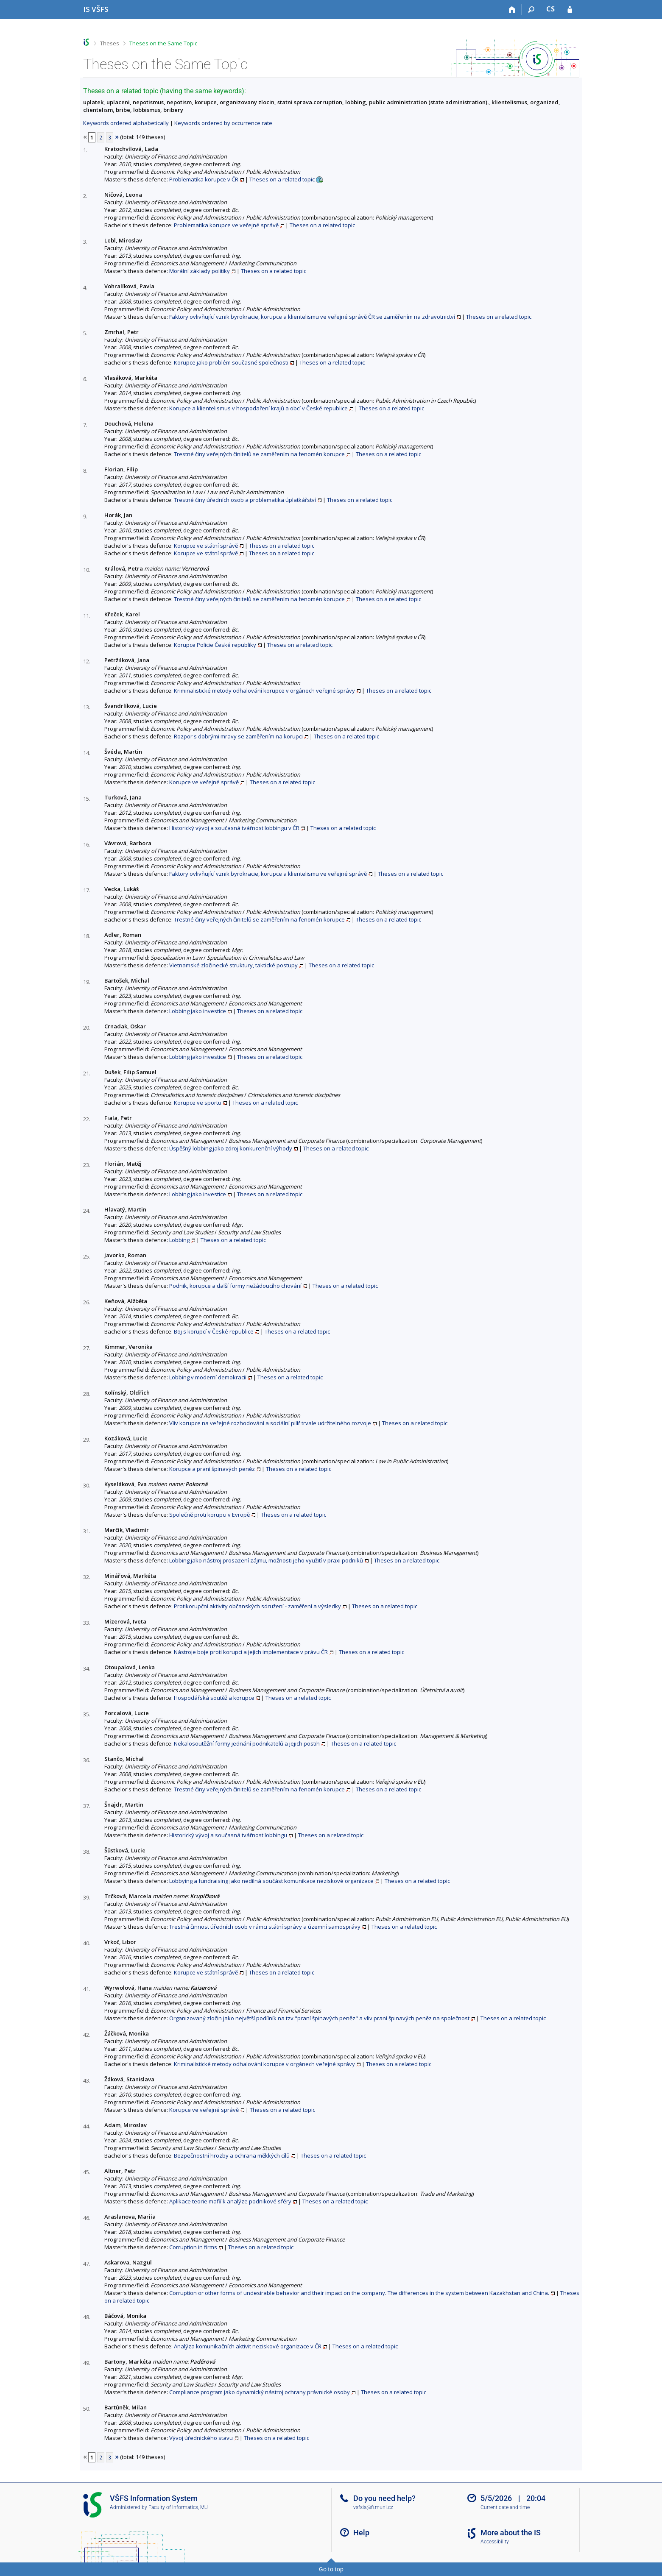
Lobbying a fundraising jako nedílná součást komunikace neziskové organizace (271, 1881)
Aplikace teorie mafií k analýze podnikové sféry (230, 2201)
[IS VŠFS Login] (569, 9)
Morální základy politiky (199, 271)
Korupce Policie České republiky (215, 645)
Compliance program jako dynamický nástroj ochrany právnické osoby (259, 2392)
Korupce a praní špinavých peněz (212, 1469)
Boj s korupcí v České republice (214, 1331)
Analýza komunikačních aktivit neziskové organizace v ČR (247, 2346)
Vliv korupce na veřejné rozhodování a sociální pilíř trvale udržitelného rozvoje (270, 1423)
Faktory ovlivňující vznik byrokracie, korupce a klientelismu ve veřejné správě (268, 873)
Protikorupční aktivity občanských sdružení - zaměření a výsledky (257, 1606)
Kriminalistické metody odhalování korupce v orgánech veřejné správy (264, 690)
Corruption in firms (193, 2247)
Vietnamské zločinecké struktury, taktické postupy (233, 965)
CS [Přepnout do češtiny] (550, 9)
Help (361, 2532)
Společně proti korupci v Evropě (209, 1514)
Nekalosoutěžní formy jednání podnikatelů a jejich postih (247, 1743)
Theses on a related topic (282, 179)
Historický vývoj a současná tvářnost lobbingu (228, 1835)
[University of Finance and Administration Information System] (96, 9)
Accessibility (494, 2542)
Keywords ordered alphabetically (126, 123)
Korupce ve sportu (197, 1102)
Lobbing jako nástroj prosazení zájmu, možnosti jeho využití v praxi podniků (266, 1560)
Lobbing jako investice (197, 1011)
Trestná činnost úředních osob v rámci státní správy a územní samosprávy (264, 1926)
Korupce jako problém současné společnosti (231, 362)
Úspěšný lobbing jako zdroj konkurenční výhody (230, 1148)
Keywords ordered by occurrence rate (223, 123)
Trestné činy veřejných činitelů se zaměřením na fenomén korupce (259, 454)
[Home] (512, 9)
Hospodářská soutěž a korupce (214, 1698)
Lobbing (179, 1240)
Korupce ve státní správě (206, 545)
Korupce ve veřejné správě (204, 782)
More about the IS (510, 2532)
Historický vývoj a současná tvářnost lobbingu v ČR (234, 828)
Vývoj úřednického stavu (201, 2438)
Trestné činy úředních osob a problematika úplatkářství (245, 500)
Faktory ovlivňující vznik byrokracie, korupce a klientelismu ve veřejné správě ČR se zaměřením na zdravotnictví (312, 316)
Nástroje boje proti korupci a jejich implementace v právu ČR (251, 1652)
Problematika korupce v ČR (203, 179)
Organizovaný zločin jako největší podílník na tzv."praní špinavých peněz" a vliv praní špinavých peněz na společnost (319, 2018)
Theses (109, 43)
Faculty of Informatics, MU (178, 2507)
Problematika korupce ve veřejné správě (226, 225)
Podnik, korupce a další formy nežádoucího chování (235, 1285)
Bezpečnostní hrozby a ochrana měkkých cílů (232, 2155)
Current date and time (505, 2507)
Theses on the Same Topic (163, 43)
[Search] (531, 9)
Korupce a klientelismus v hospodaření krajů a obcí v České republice (258, 408)
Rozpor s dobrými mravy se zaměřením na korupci (238, 736)
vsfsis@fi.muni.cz (373, 2507)
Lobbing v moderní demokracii (207, 1377)
